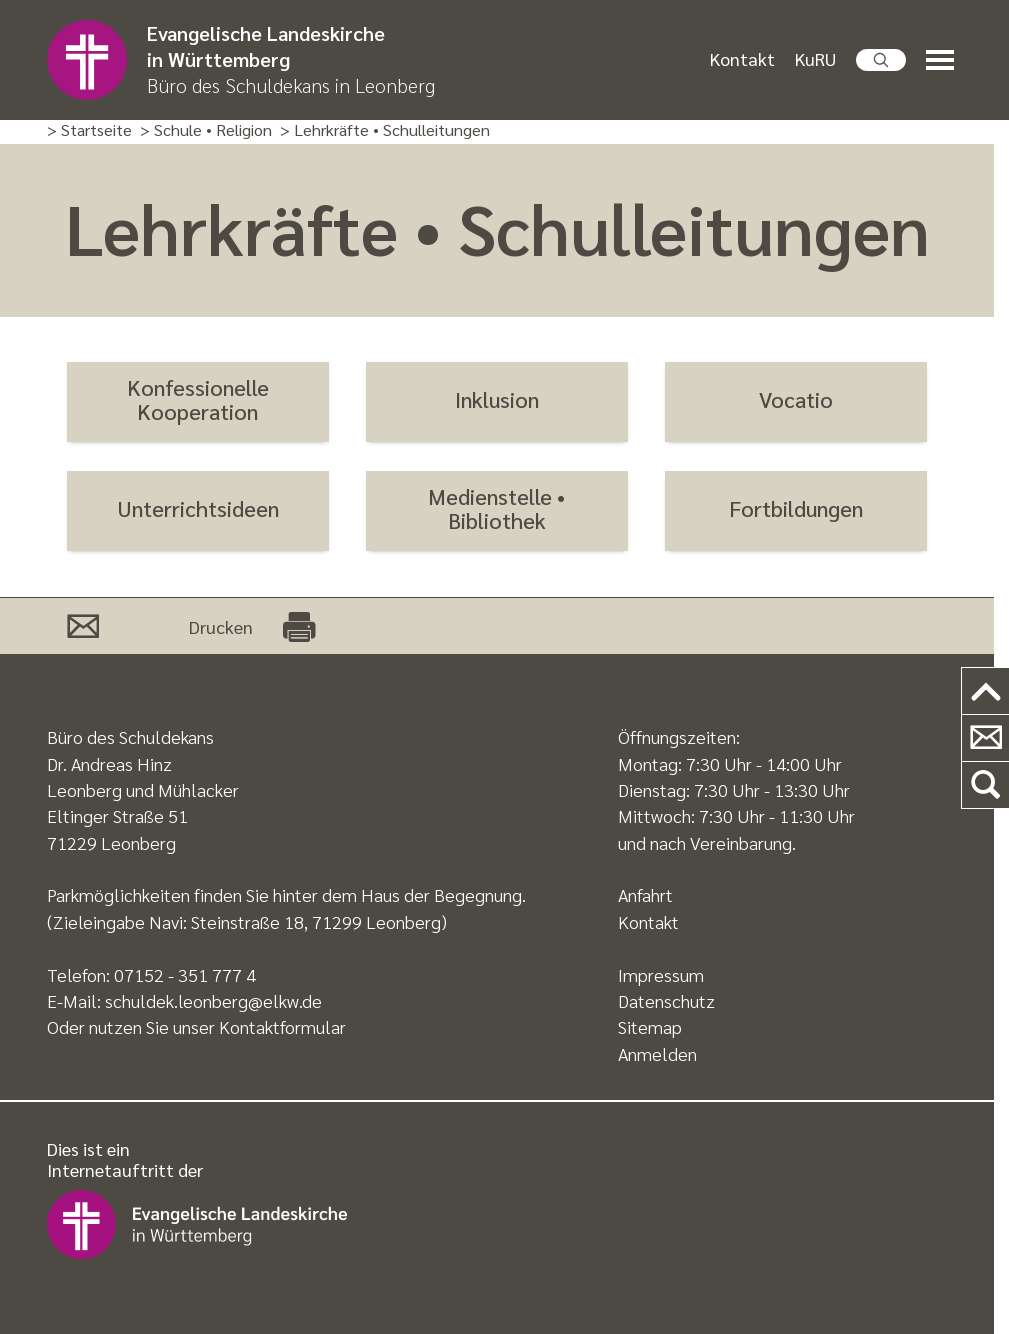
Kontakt (742, 58)
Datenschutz (666, 1000)
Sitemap (650, 1026)
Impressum (661, 974)
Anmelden (657, 1053)
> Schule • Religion (206, 130)
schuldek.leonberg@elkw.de (213, 1000)
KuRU (815, 58)
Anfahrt (645, 894)
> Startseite (89, 130)
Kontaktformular (282, 1026)
